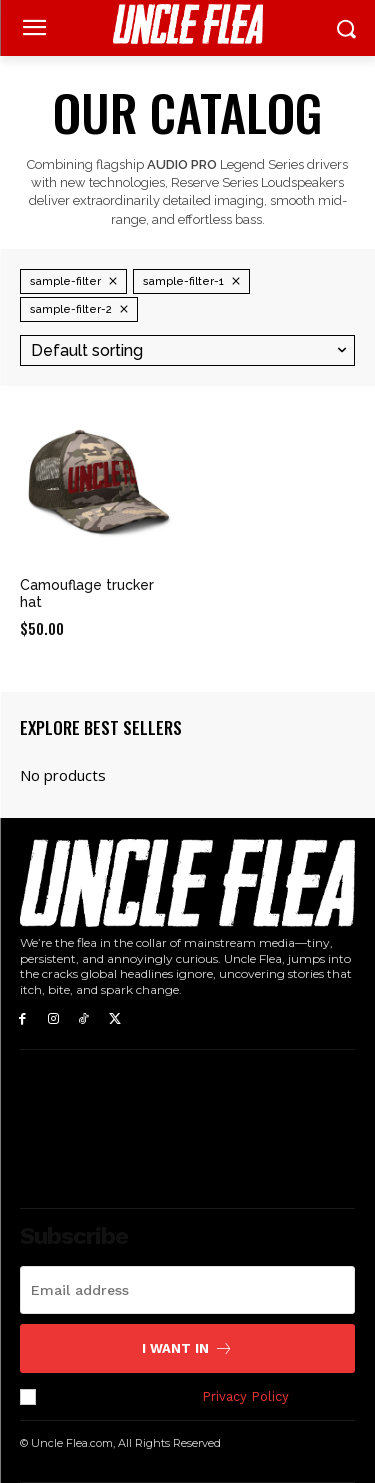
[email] (187, 1290)
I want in (187, 1348)
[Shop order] (187, 350)
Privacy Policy (245, 1396)
